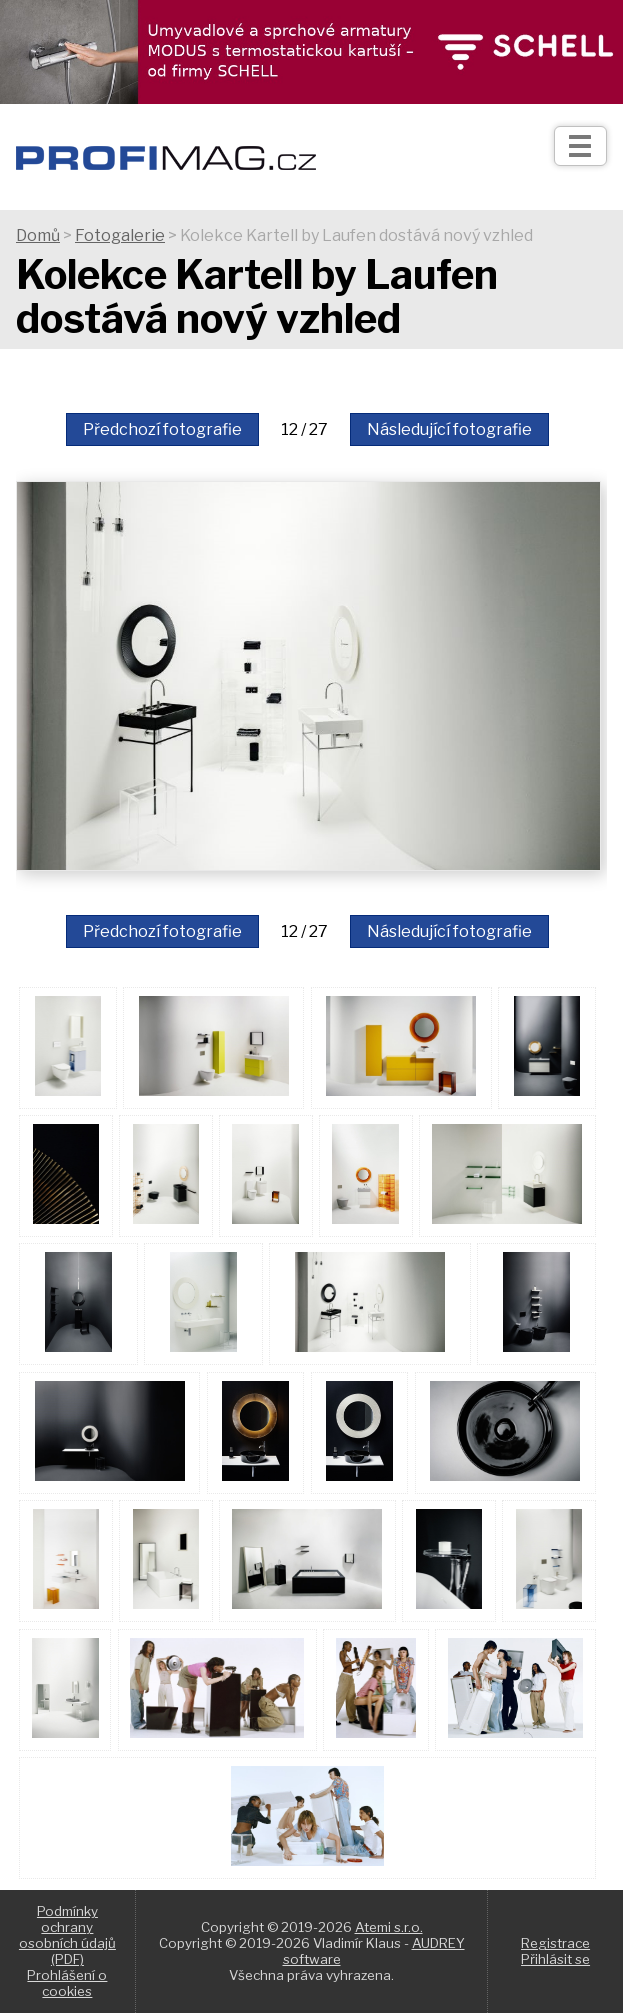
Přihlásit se (555, 1959)
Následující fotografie (449, 429)
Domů (38, 235)
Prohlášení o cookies (67, 1983)
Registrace (555, 1943)
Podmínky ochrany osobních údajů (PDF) (67, 1935)
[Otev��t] (580, 146)
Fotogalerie (120, 235)
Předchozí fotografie (162, 429)
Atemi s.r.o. (389, 1927)
